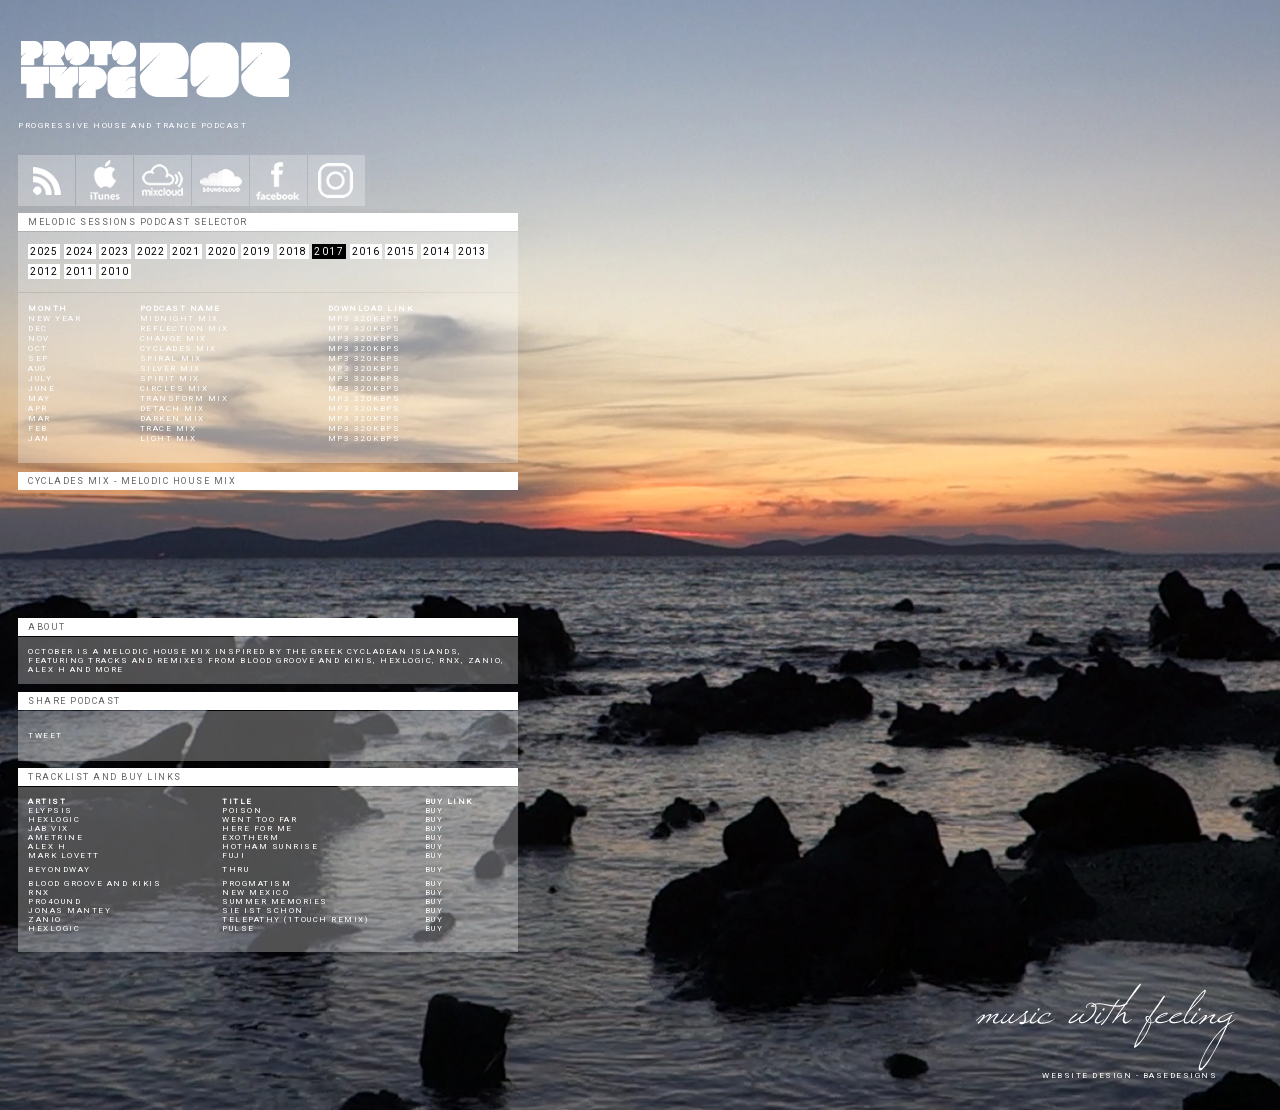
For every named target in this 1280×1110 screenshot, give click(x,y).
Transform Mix (184, 398)
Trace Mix (168, 428)
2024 (80, 251)
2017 (329, 251)
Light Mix (168, 438)
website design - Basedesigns (1129, 1075)
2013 (472, 251)
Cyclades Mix (178, 348)
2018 (293, 251)
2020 (222, 251)
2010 (115, 271)
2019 (257, 251)
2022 (151, 251)
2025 (44, 251)
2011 (80, 271)
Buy (434, 810)
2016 (366, 251)
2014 (437, 251)
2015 (401, 251)
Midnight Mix (179, 318)
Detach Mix (172, 408)
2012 (44, 271)
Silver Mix (170, 368)
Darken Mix (172, 418)
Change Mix (173, 338)
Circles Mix (174, 388)
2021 (186, 251)
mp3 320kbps (364, 318)
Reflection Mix (184, 328)
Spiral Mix (171, 358)
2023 (115, 251)
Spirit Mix (170, 378)
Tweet (45, 735)
